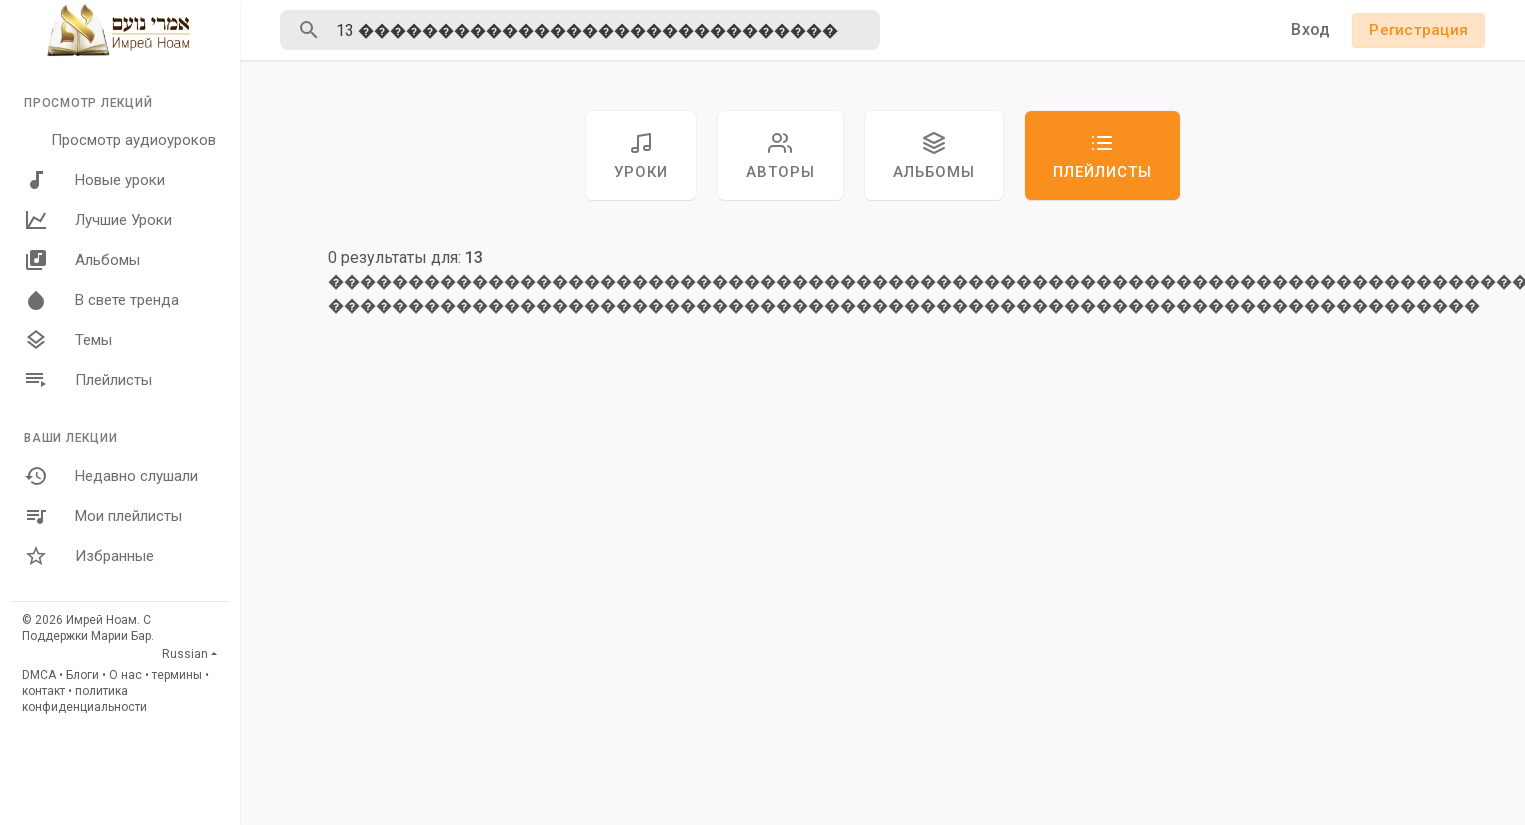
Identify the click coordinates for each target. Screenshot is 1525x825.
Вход (1310, 29)
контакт (43, 691)
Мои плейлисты (103, 516)
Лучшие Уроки (98, 220)
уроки (641, 156)
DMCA (39, 675)
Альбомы (82, 260)
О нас (125, 675)
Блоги (82, 675)
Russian (185, 654)
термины (177, 675)
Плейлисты (88, 380)
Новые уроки (94, 180)
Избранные (89, 556)
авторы (780, 156)
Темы (68, 340)
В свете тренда (101, 300)
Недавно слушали (111, 476)
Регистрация (1418, 30)
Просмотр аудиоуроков (133, 140)
